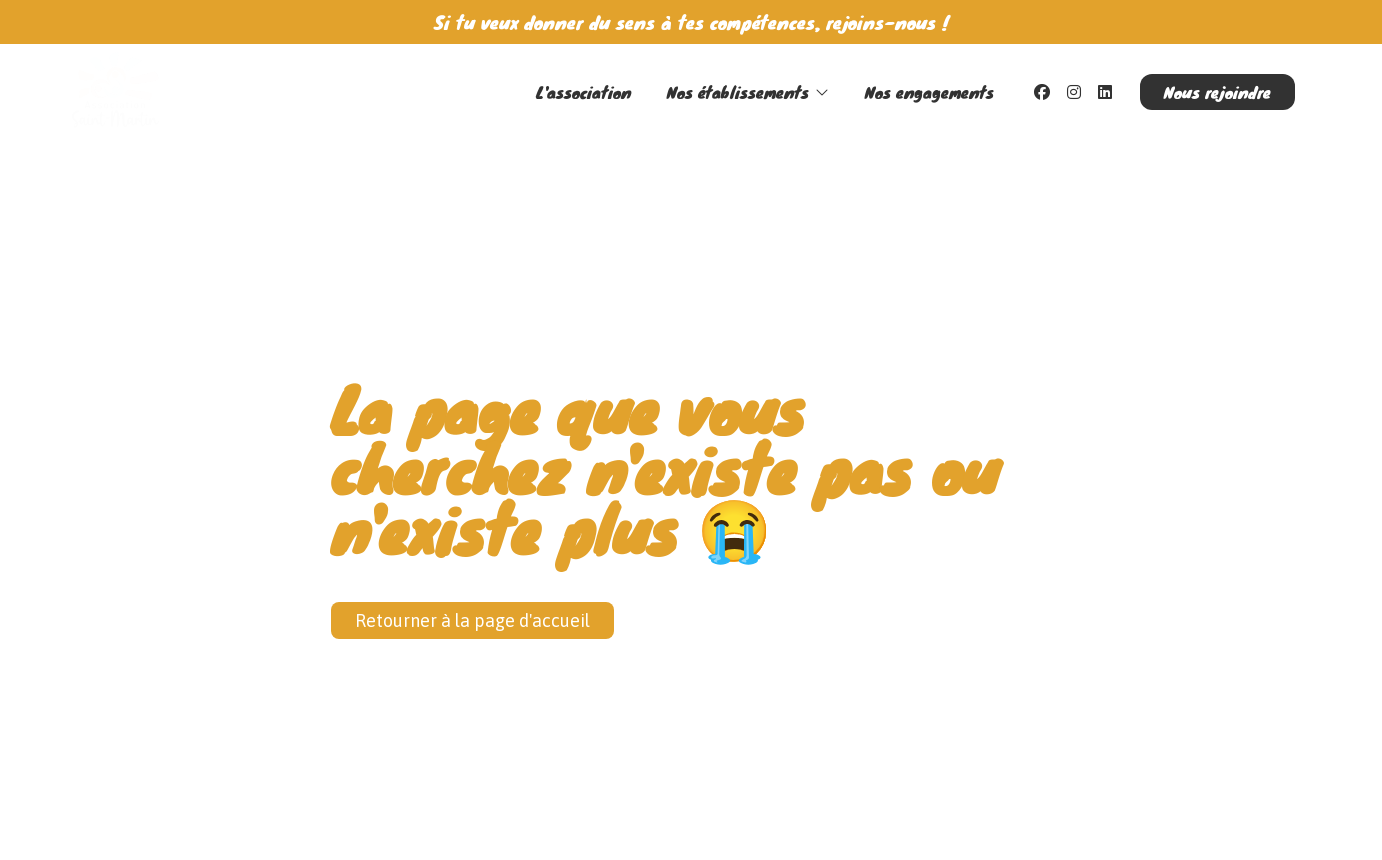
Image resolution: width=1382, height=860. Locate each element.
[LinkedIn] (1105, 91)
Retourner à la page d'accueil (472, 620)
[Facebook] (1042, 91)
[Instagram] (1074, 91)
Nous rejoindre (1217, 91)
